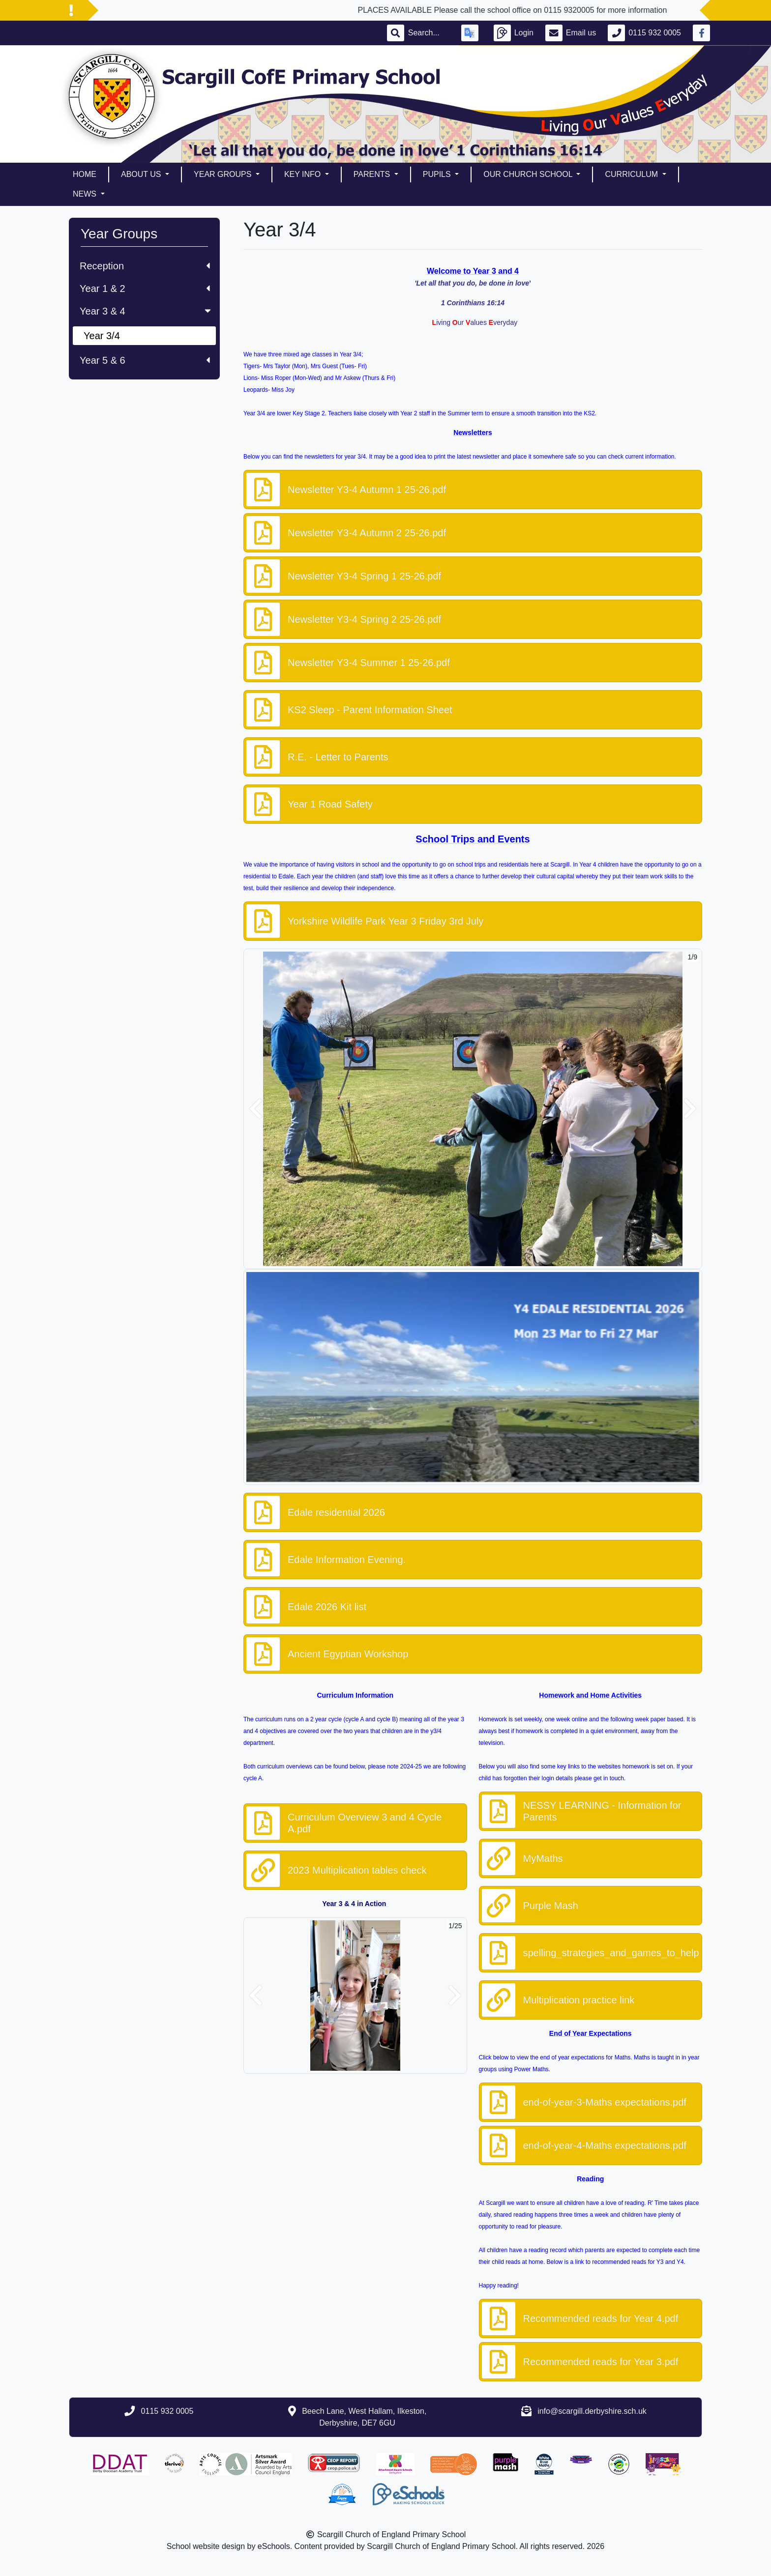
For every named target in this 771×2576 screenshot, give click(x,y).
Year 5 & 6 (145, 360)
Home (84, 174)
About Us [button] (142, 174)
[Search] (428, 33)
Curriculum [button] (632, 174)
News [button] (85, 194)
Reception (145, 265)
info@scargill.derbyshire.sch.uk (592, 2411)
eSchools (274, 2546)
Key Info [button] (303, 174)
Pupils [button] (438, 174)
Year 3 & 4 (146, 311)
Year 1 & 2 (145, 288)
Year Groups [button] (224, 174)
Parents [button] (373, 174)
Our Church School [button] (528, 174)
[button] (255, 1109)
